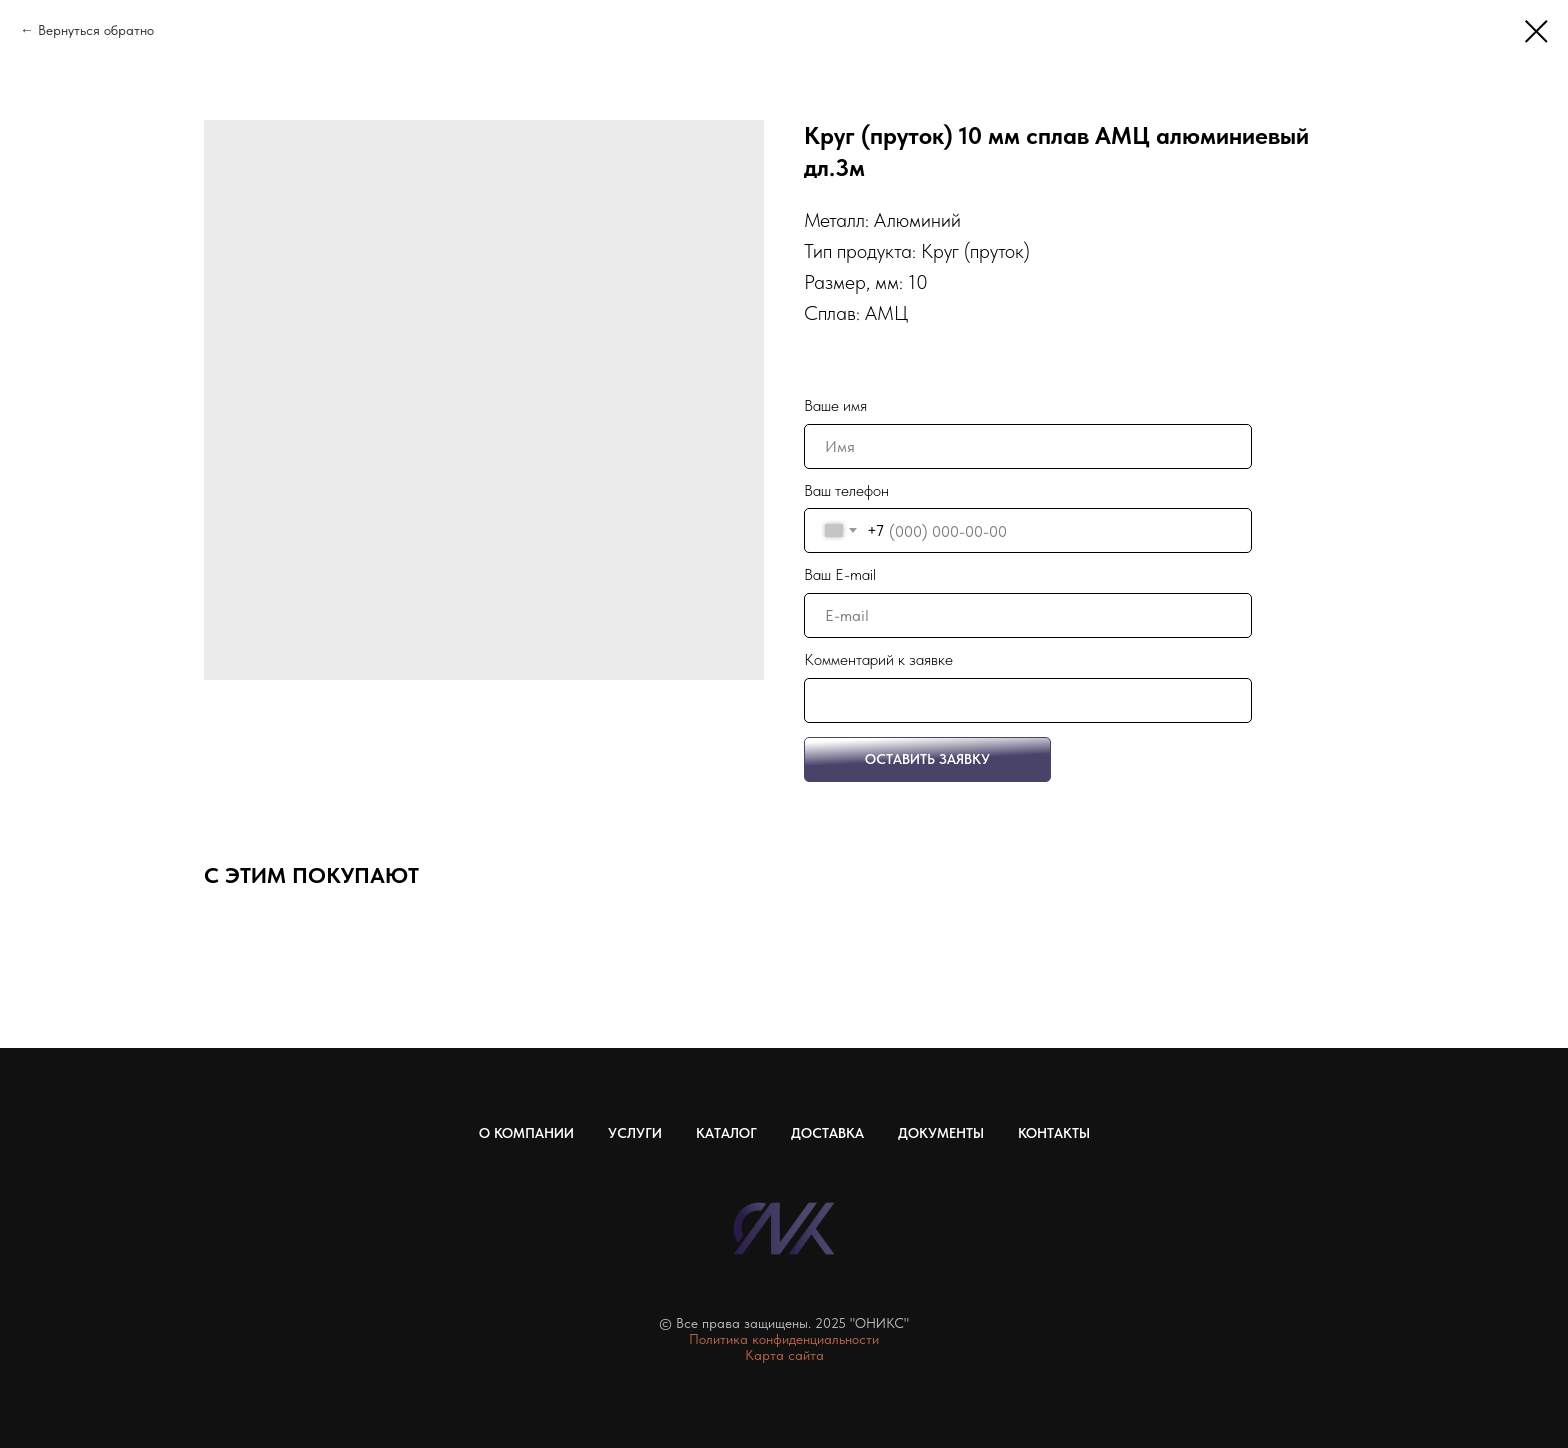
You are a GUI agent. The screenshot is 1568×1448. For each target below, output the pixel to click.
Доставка (827, 1133)
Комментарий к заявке (878, 659)
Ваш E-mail (840, 574)
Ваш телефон (846, 490)
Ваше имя (835, 405)
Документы (941, 1133)
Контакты (1054, 1133)
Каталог (726, 1133)
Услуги (635, 1133)
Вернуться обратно (96, 30)
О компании (526, 1133)
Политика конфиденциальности (784, 1339)
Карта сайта (784, 1355)
